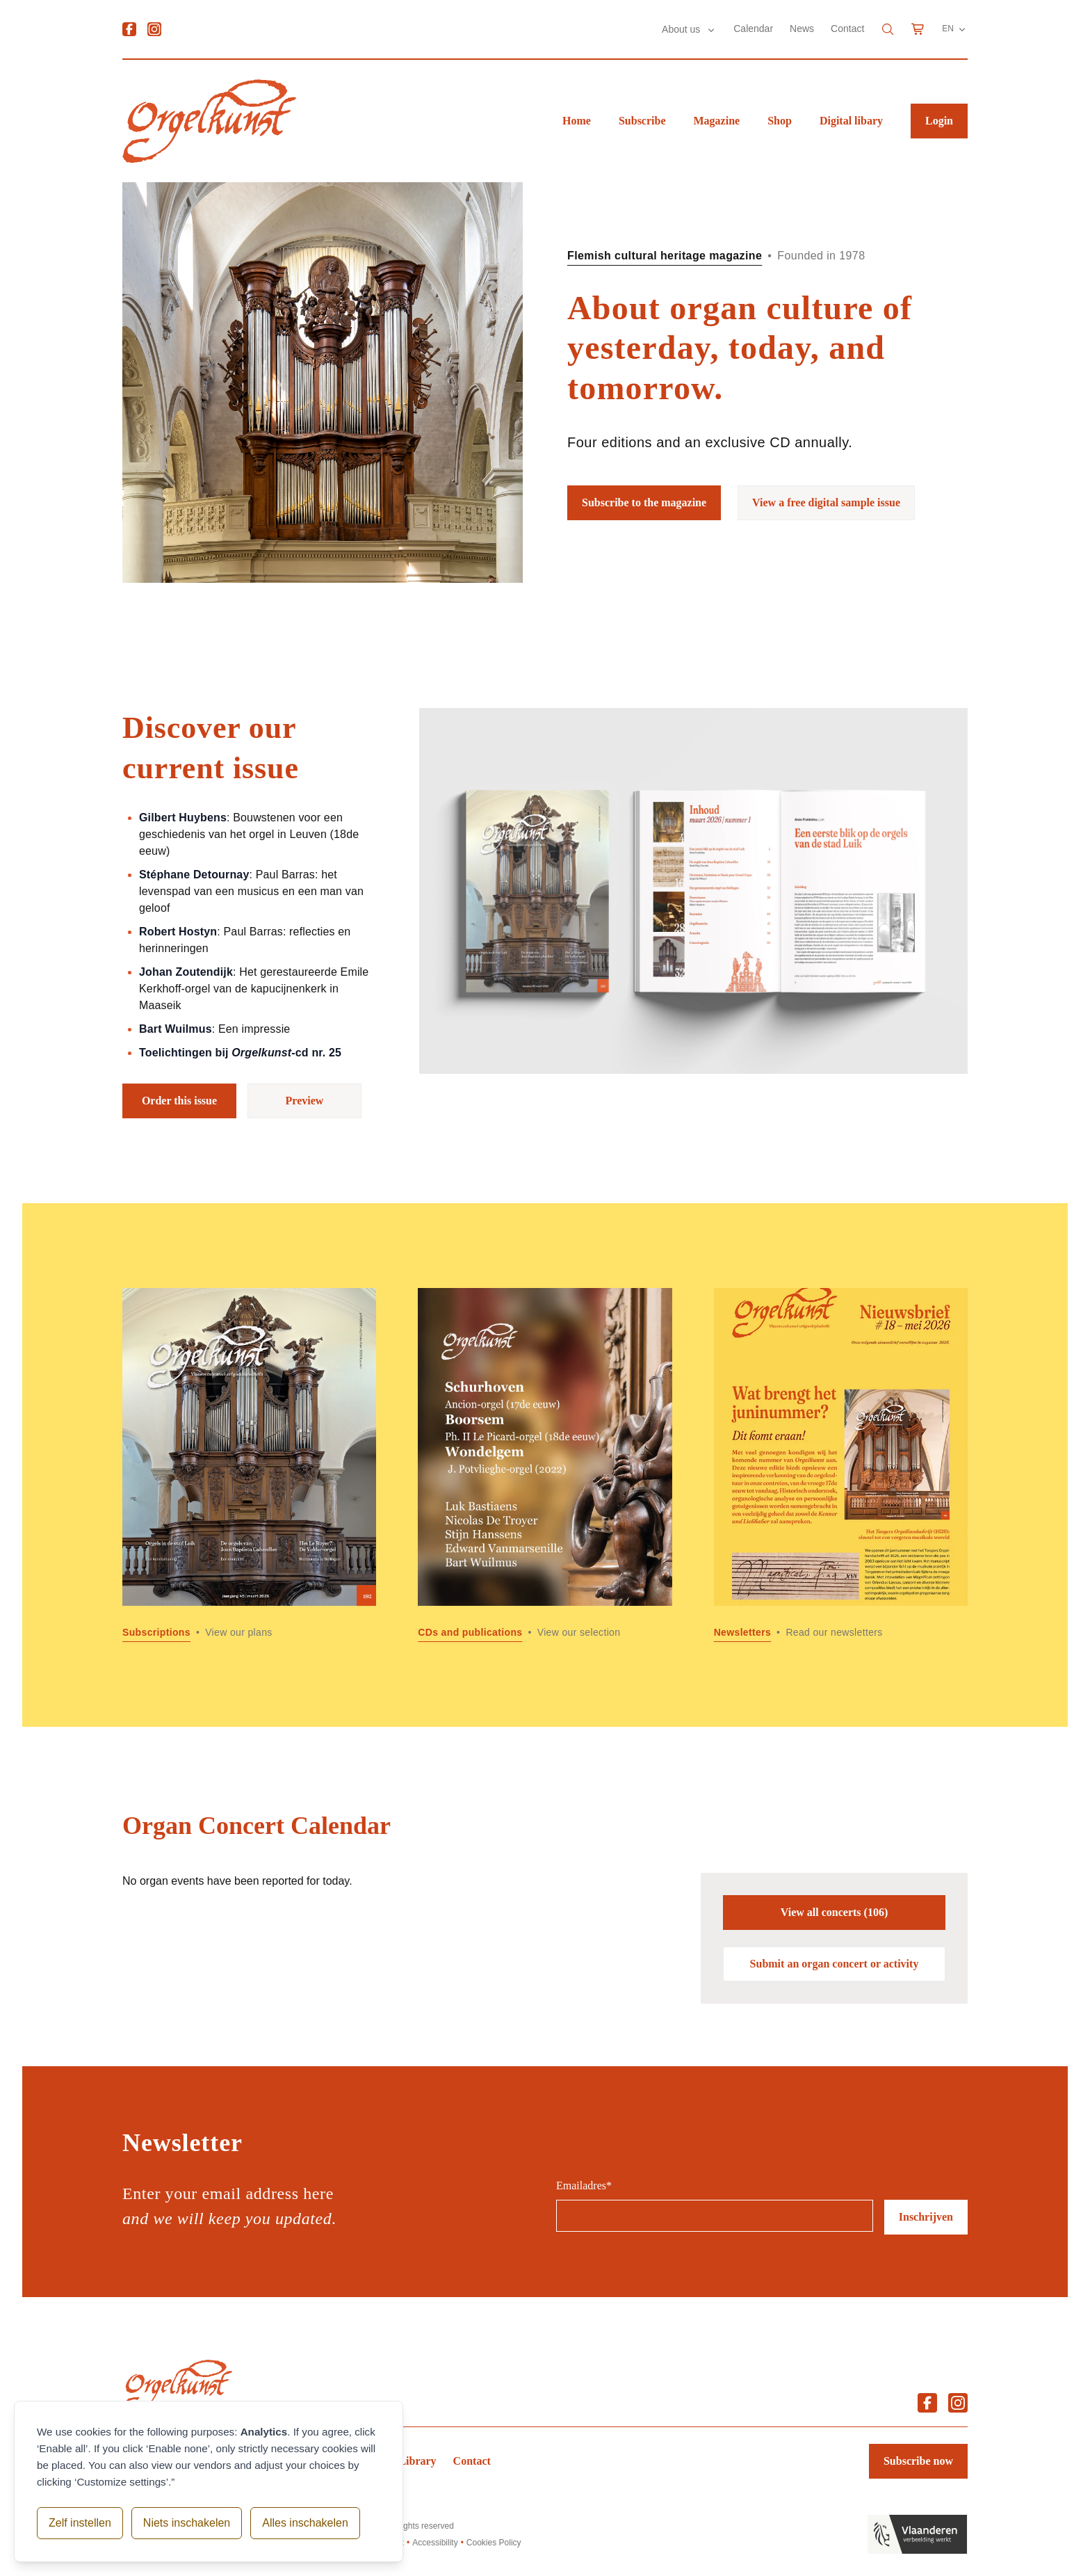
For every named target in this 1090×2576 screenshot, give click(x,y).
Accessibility (434, 2542)
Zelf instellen (80, 2523)
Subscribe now (918, 2461)
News (802, 28)
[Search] (888, 29)
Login (939, 121)
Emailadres (584, 2185)
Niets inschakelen (186, 2523)
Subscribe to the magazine (644, 502)
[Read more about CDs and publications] (545, 1465)
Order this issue (179, 1100)
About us (682, 29)
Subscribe (642, 121)
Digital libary (851, 121)
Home (576, 121)
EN (955, 29)
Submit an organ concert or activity (834, 1964)
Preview (305, 1100)
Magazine (717, 121)
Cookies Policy (493, 2542)
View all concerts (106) (834, 1912)
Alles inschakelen (305, 2523)
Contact (847, 28)
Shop (779, 121)
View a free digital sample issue (826, 502)
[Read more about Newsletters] (841, 1465)
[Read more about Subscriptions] (249, 1465)
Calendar (753, 28)
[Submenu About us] (711, 30)
